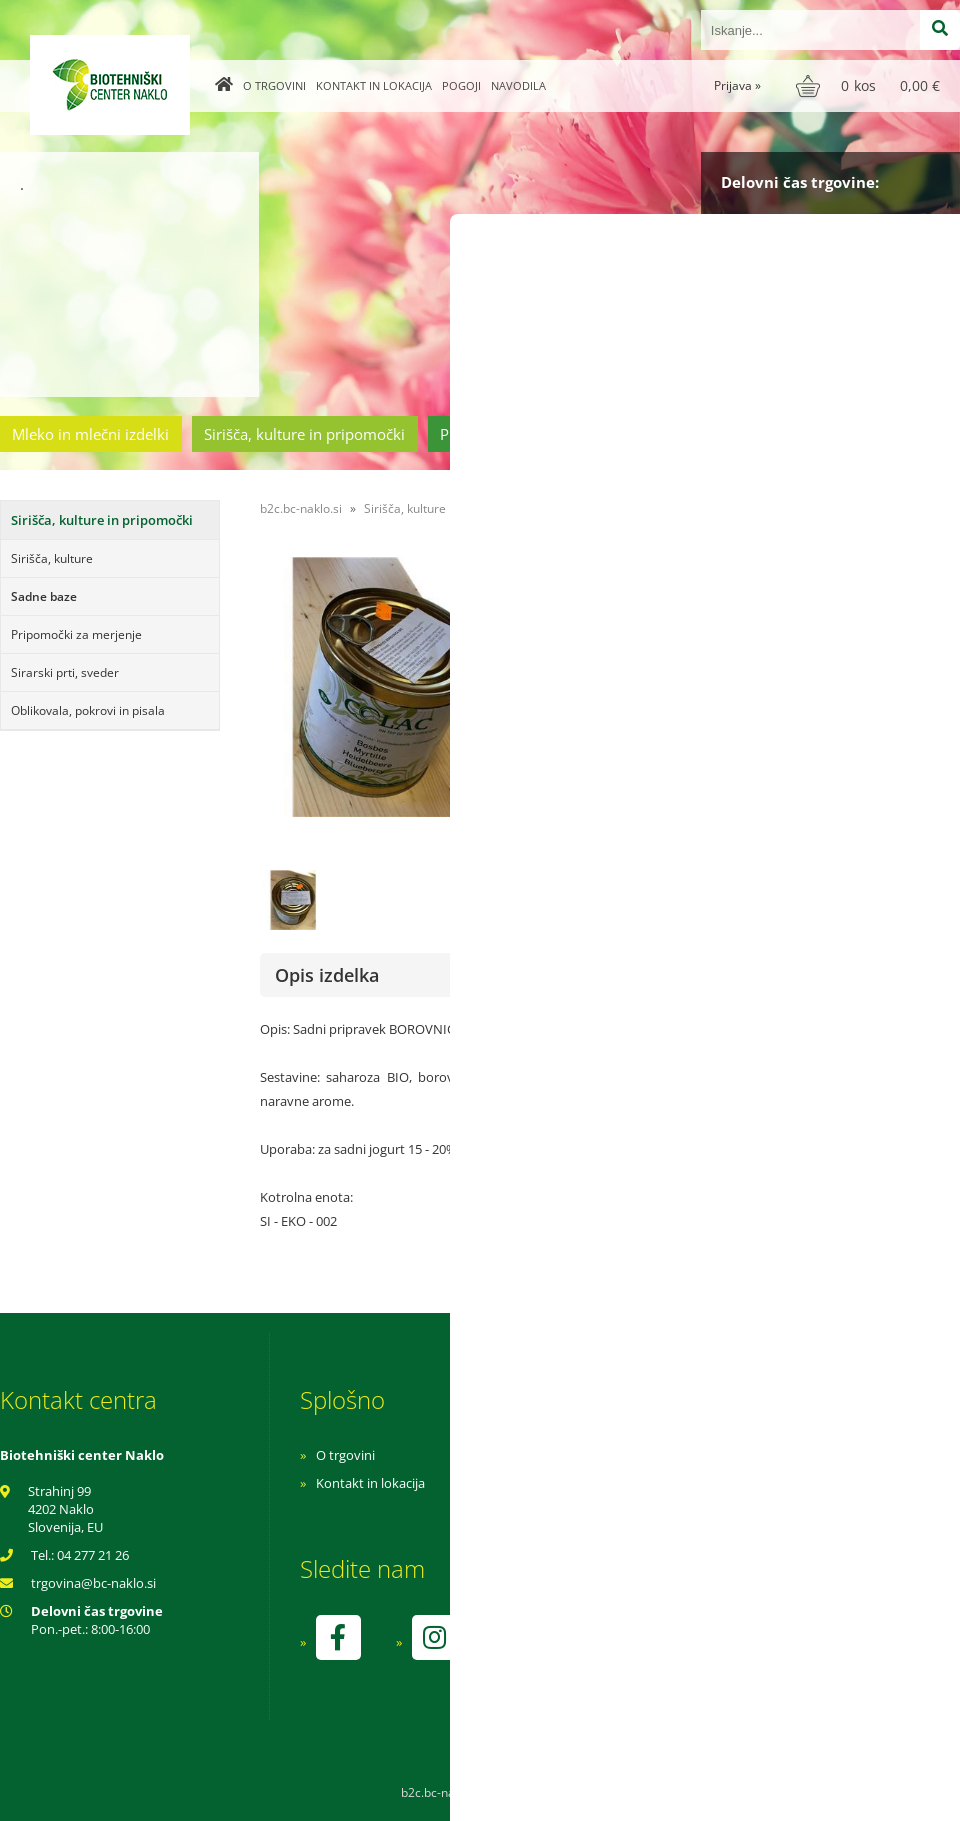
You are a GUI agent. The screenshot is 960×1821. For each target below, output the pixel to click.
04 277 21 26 (93, 1555)
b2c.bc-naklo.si (301, 508)
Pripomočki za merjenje (76, 634)
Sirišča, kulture (52, 558)
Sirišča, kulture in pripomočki (304, 434)
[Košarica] (870, 86)
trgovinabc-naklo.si (93, 1583)
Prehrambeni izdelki (509, 434)
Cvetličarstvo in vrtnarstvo (703, 434)
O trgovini (274, 85)
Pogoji (461, 85)
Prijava (737, 85)
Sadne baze (44, 596)
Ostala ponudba (883, 434)
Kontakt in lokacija (374, 85)
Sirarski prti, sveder (65, 672)
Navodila (518, 85)
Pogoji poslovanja (637, 1483)
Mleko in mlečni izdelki (90, 434)
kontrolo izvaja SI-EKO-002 (663, 1652)
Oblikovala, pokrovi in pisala (88, 710)
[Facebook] (338, 1637)
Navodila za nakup (640, 1455)
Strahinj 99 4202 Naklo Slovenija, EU (65, 1509)
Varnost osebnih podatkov (664, 1511)
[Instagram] (434, 1637)
